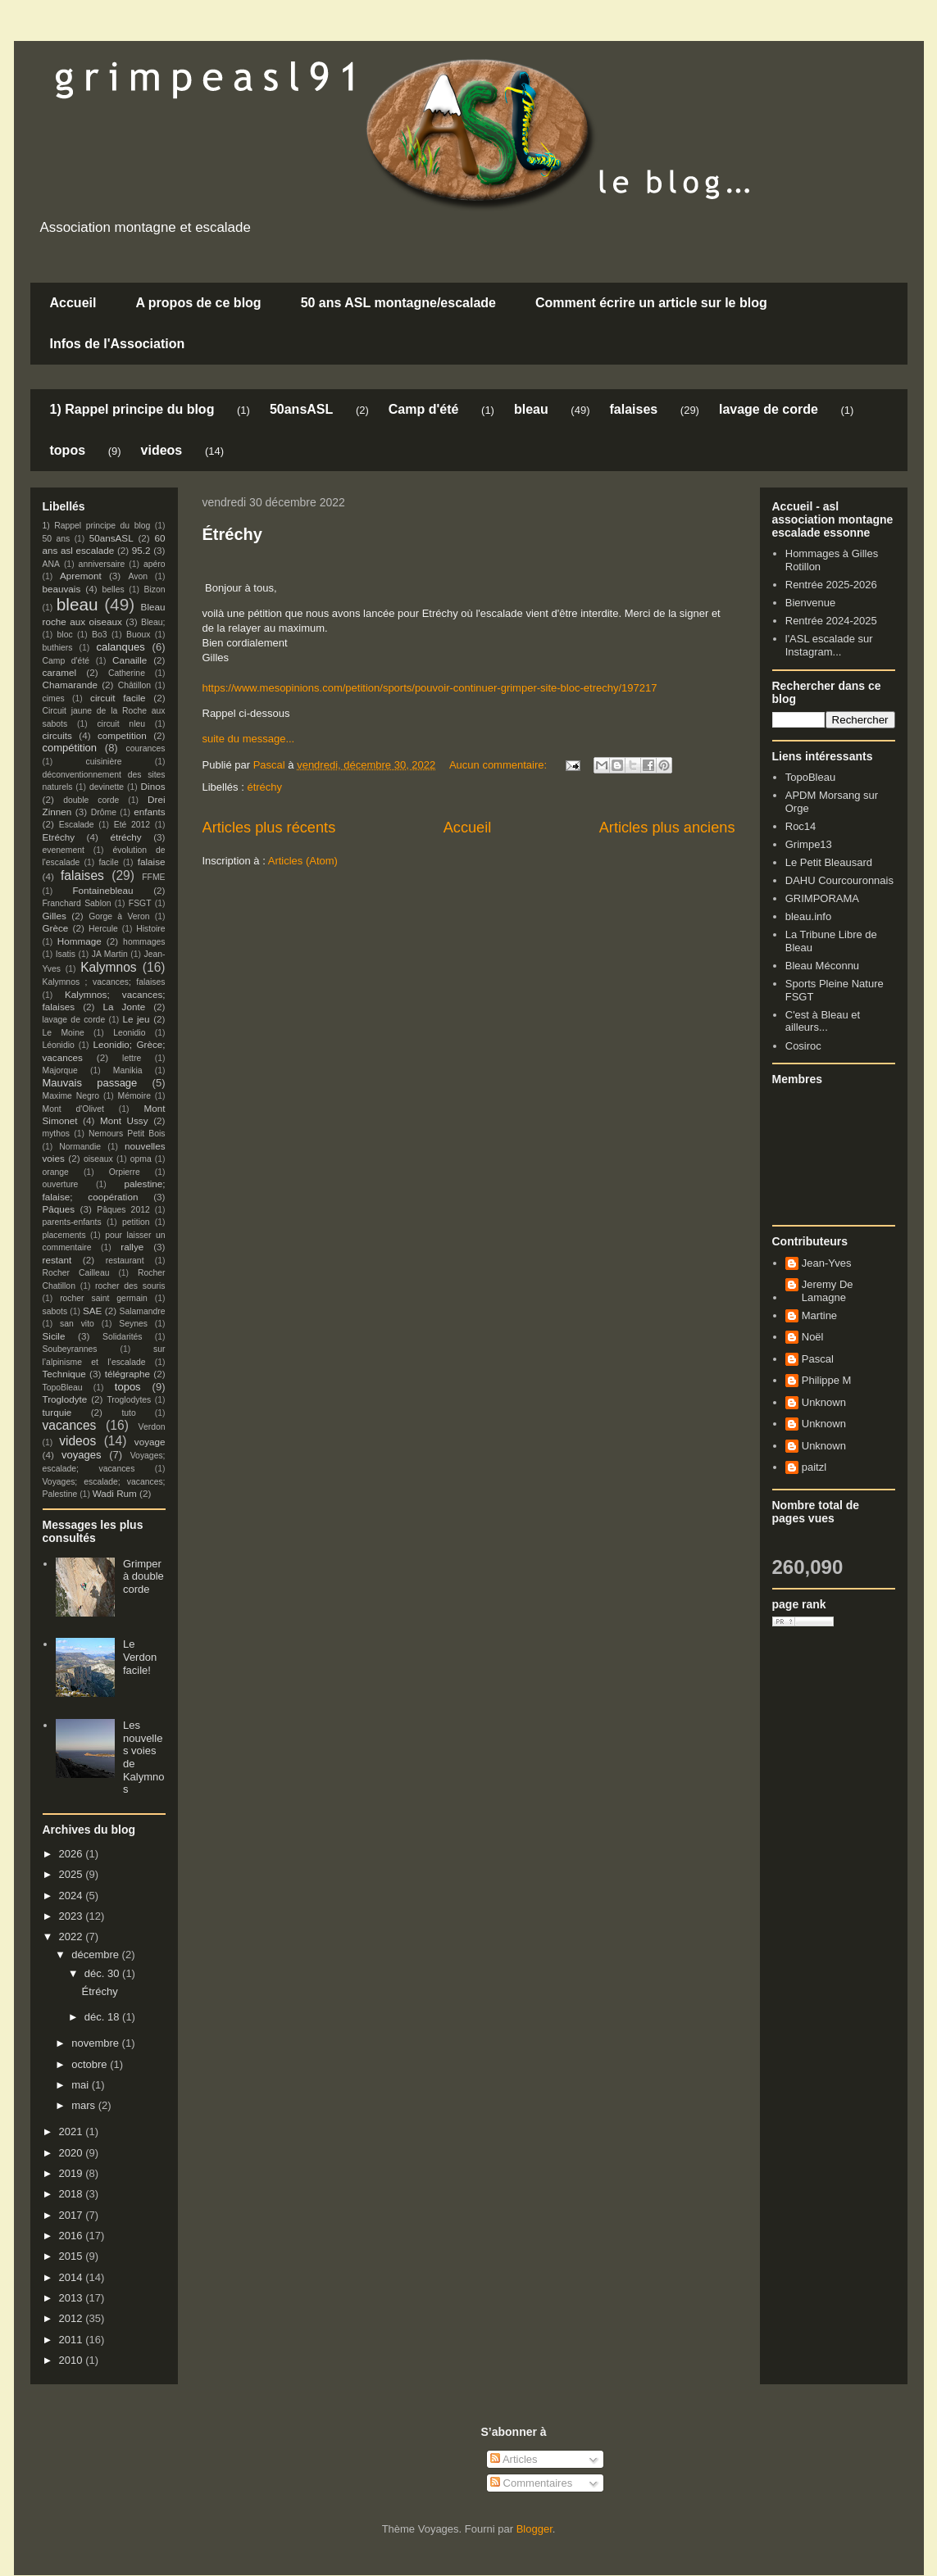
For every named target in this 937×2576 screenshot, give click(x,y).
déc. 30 (103, 1973)
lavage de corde (768, 409)
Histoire (150, 928)
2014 (72, 2277)
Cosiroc (803, 1046)
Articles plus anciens (667, 827)
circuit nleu (121, 723)
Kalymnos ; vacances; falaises (104, 981)
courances (146, 748)
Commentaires (531, 2483)
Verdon (152, 1426)
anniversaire (102, 564)
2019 (72, 2173)
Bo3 (99, 634)
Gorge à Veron (119, 916)
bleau (531, 409)
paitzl (814, 1467)
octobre (90, 2064)
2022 (72, 1936)
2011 (72, 2339)
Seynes (133, 1323)
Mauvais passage (90, 1083)
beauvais (62, 588)
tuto (128, 1412)
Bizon (155, 589)
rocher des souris (130, 1285)
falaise (152, 861)
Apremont (81, 575)
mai (81, 2085)
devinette (106, 786)
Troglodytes (129, 1399)
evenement (63, 850)
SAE (92, 1310)
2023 (72, 1916)
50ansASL (301, 409)
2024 (72, 1895)
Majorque (60, 1070)
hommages (144, 941)
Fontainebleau (102, 890)
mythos (57, 1133)
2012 (72, 2318)
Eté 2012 (132, 824)
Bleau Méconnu (822, 965)
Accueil (73, 303)
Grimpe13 (808, 844)
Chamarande (70, 684)
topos (68, 450)
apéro (154, 564)
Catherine (126, 673)
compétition (70, 748)
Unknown (824, 1402)
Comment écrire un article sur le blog (651, 303)
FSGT (140, 903)
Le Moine (63, 1032)
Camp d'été (424, 409)
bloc (65, 634)
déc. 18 (103, 2017)
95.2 (141, 550)
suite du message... (248, 738)
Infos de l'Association (117, 344)
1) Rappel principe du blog (132, 409)
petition (136, 1222)
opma (141, 1158)
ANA (51, 564)
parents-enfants (72, 1222)
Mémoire (134, 1095)
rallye (132, 1246)
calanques (120, 647)
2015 (72, 2256)
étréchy (264, 787)
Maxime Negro (71, 1095)
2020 (72, 2153)
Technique (64, 1373)
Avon (138, 576)
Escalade (76, 824)
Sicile (54, 1336)
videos (162, 450)
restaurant (125, 1260)
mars (84, 2105)
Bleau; (153, 622)
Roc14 (800, 826)
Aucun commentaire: (499, 765)
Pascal (818, 1359)
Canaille (129, 660)
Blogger (534, 2529)
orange (56, 1172)
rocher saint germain (104, 1298)
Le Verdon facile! (140, 1657)
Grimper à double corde (143, 1576)
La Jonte (124, 1006)
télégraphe (127, 1373)
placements (64, 1235)
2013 (72, 2298)
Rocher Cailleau (76, 1272)
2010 (72, 2360)
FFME (153, 877)
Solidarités (122, 1336)
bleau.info (808, 916)
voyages (81, 1455)
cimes (54, 698)
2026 (72, 1854)
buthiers (58, 647)
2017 (72, 2215)
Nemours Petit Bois (127, 1133)
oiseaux (98, 1158)
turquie (57, 1412)
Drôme (103, 812)
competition (122, 735)
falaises (633, 409)
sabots (55, 1311)
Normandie (80, 1146)
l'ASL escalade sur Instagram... (829, 645)
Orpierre (124, 1172)
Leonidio (129, 1032)
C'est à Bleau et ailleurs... (822, 1021)
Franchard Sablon (77, 903)
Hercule (103, 928)
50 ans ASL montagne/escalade (398, 303)
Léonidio (59, 1045)
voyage (150, 1441)
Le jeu (135, 1019)
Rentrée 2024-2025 (831, 621)
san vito (77, 1323)
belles (113, 589)
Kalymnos (108, 967)
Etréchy (59, 837)
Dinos (153, 786)
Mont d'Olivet (73, 1108)
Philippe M (827, 1380)
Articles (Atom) (303, 861)
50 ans (57, 538)
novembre (96, 2043)
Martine (819, 1315)
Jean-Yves (827, 1263)
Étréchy (232, 534)
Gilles (54, 915)
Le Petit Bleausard (828, 862)
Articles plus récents (269, 827)
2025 (72, 1874)
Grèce (56, 928)
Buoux (138, 634)
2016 (72, 2235)
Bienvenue (810, 602)
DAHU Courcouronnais (839, 880)
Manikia (128, 1070)
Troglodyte (65, 1399)
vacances (70, 1425)
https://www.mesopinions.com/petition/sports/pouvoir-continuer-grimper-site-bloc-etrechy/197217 (429, 688)
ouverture (61, 1184)
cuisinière (104, 761)
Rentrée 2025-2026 (831, 584)
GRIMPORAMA (822, 898)
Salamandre (142, 1311)
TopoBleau (63, 1387)
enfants (149, 811)
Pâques (59, 1209)
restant (57, 1259)
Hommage (79, 941)
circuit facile (118, 697)
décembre (96, 1954)
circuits (57, 735)
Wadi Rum (115, 1493)
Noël (813, 1337)
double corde (91, 800)
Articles (514, 2459)
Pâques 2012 (123, 1209)
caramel (60, 672)
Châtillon (134, 685)
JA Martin (110, 954)
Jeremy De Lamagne (827, 1291)
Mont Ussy (124, 1120)
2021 (72, 2131)
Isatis (65, 954)
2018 (72, 2194)
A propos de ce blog (198, 303)
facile (108, 862)
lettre (131, 1058)
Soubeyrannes (70, 1349)
